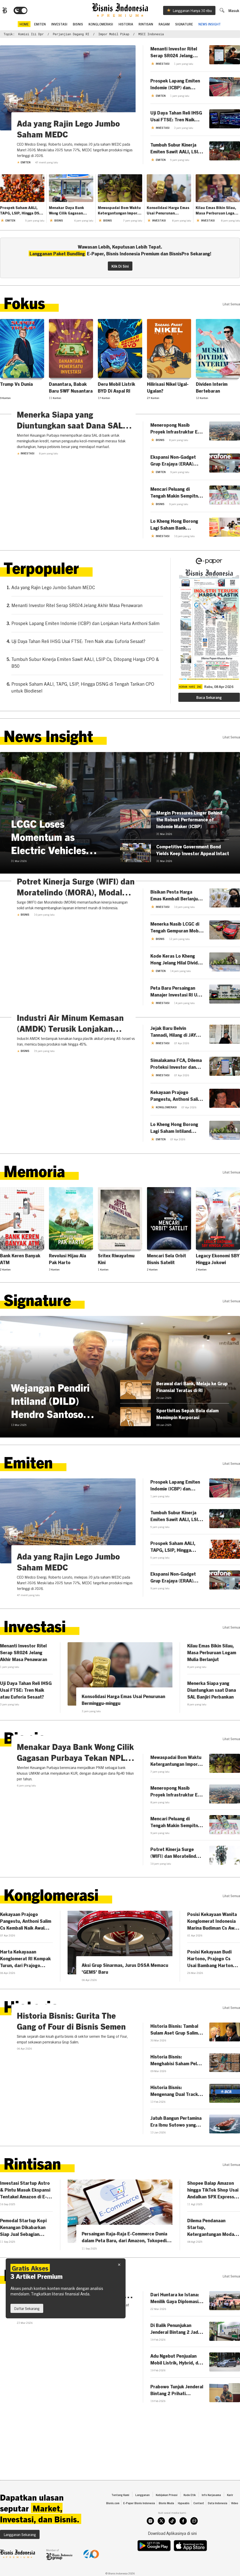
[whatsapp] (194, 2537)
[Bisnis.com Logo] (3, 11)
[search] (223, 11)
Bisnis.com (112, 2519)
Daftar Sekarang (27, 2308)
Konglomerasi (100, 24)
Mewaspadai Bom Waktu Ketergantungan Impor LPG (119, 211)
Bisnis (78, 24)
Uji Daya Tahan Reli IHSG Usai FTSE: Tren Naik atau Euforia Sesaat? (78, 643)
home (24, 24)
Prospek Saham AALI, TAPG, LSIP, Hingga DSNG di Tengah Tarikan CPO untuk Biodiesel (22, 211)
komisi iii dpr (31, 35)
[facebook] (183, 2537)
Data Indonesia (217, 2519)
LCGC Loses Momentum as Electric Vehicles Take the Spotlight (52, 839)
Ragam (164, 24)
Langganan (142, 2511)
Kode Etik (190, 2511)
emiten (40, 24)
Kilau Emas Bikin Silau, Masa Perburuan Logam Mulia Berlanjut (216, 211)
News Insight (209, 24)
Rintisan (146, 24)
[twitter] (161, 2537)
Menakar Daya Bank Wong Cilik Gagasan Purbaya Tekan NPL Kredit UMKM (66, 211)
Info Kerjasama (211, 2511)
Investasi (59, 24)
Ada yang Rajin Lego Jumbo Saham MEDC (53, 589)
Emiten (23, 162)
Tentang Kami (120, 2511)
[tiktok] (172, 2537)
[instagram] (150, 2537)
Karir (230, 2511)
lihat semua (231, 304)
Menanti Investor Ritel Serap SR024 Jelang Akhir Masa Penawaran (76, 607)
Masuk (234, 11)
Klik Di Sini (120, 266)
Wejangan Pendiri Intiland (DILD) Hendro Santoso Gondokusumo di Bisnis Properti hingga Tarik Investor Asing (58, 1402)
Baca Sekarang (209, 699)
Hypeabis (183, 2519)
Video (234, 2519)
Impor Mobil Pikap (113, 35)
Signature (184, 24)
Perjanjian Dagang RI (71, 35)
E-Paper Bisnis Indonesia (139, 2519)
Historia (126, 24)
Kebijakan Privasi (166, 2511)
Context (198, 2519)
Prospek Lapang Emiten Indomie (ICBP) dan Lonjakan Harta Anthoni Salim (85, 625)
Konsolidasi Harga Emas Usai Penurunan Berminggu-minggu (168, 211)
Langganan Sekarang (20, 2550)
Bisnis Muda (166, 2519)
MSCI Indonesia (151, 35)
